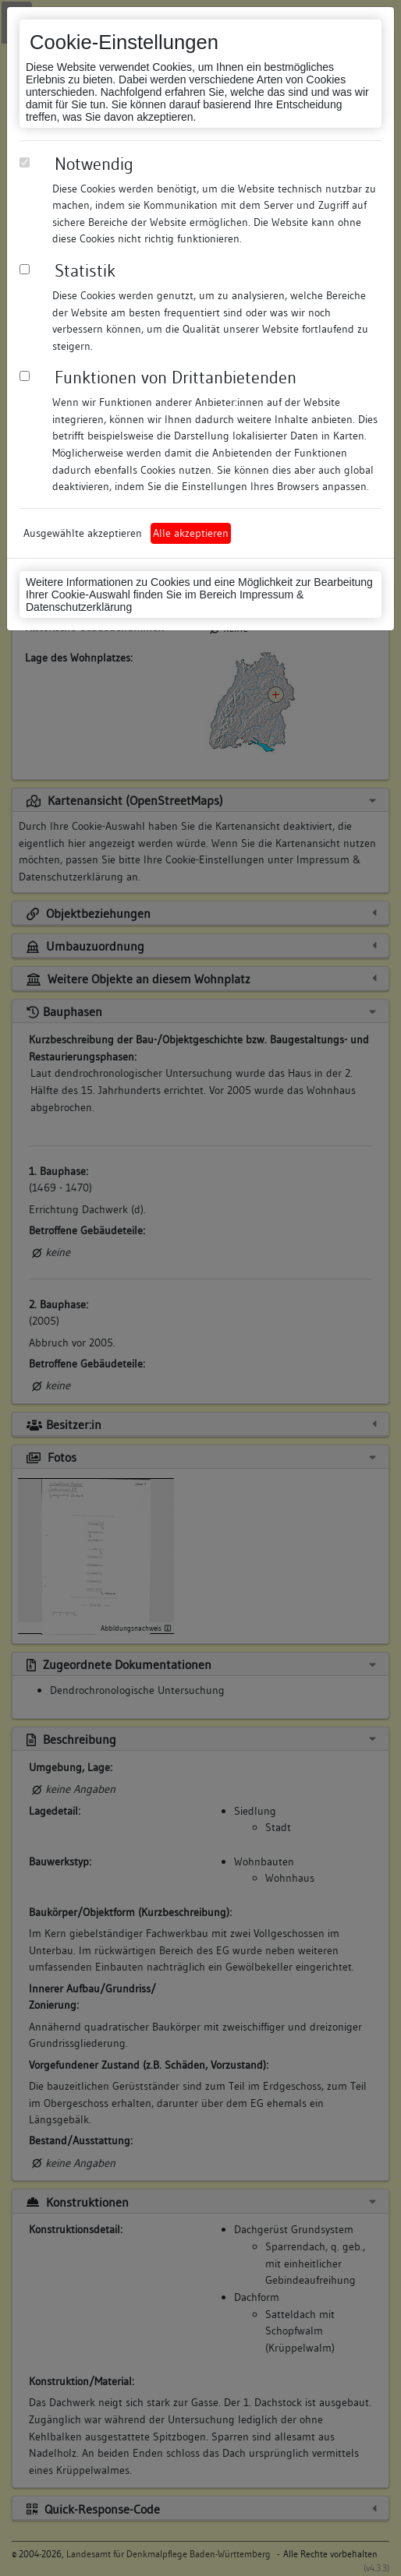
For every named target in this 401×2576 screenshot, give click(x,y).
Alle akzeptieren (191, 533)
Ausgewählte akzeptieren (82, 533)
